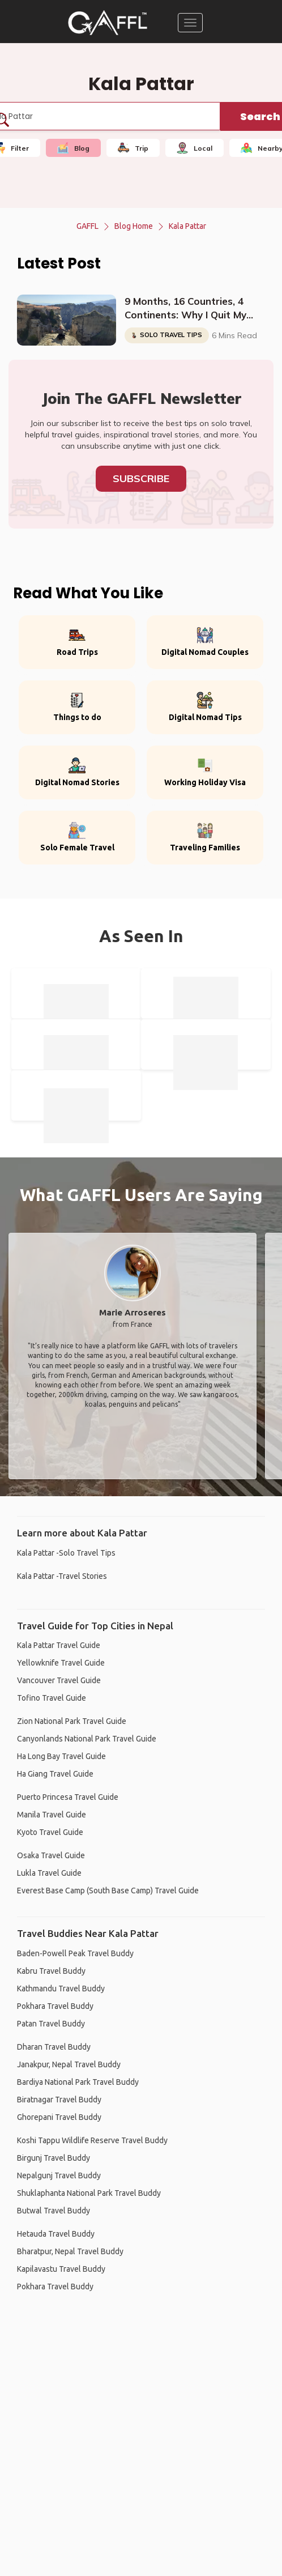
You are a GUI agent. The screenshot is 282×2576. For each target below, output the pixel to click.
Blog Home (133, 226)
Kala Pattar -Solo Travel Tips (66, 1552)
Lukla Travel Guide (49, 1872)
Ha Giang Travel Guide (55, 1773)
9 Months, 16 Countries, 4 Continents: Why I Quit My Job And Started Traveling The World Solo (187, 308)
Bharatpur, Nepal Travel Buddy (70, 2251)
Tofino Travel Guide (51, 1697)
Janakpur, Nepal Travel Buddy (69, 2064)
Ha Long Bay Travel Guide (61, 1756)
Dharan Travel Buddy (54, 2046)
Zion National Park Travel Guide (71, 1721)
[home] (107, 22)
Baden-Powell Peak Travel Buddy (75, 1953)
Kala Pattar (187, 226)
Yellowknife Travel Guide (61, 1662)
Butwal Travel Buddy (53, 2210)
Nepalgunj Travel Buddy (59, 2175)
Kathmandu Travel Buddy (61, 1988)
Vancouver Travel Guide (59, 1680)
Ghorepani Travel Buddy (59, 2117)
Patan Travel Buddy (51, 2023)
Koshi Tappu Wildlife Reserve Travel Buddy (92, 2140)
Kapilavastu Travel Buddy (61, 2268)
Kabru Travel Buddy (51, 1970)
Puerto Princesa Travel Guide (67, 1797)
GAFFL (87, 226)
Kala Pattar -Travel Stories (62, 1576)
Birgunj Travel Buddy (53, 2157)
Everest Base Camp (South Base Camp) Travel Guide (108, 1890)
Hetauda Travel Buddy (56, 2233)
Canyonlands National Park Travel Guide (86, 1738)
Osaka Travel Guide (51, 1855)
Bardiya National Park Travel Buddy (78, 2082)
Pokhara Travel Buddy (55, 2006)
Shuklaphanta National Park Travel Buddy (89, 2193)
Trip (133, 148)
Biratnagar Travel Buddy (59, 2099)
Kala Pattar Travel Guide (58, 1645)
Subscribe (141, 478)
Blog (73, 148)
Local (194, 148)
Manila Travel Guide (51, 1814)
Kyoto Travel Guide (50, 1832)
